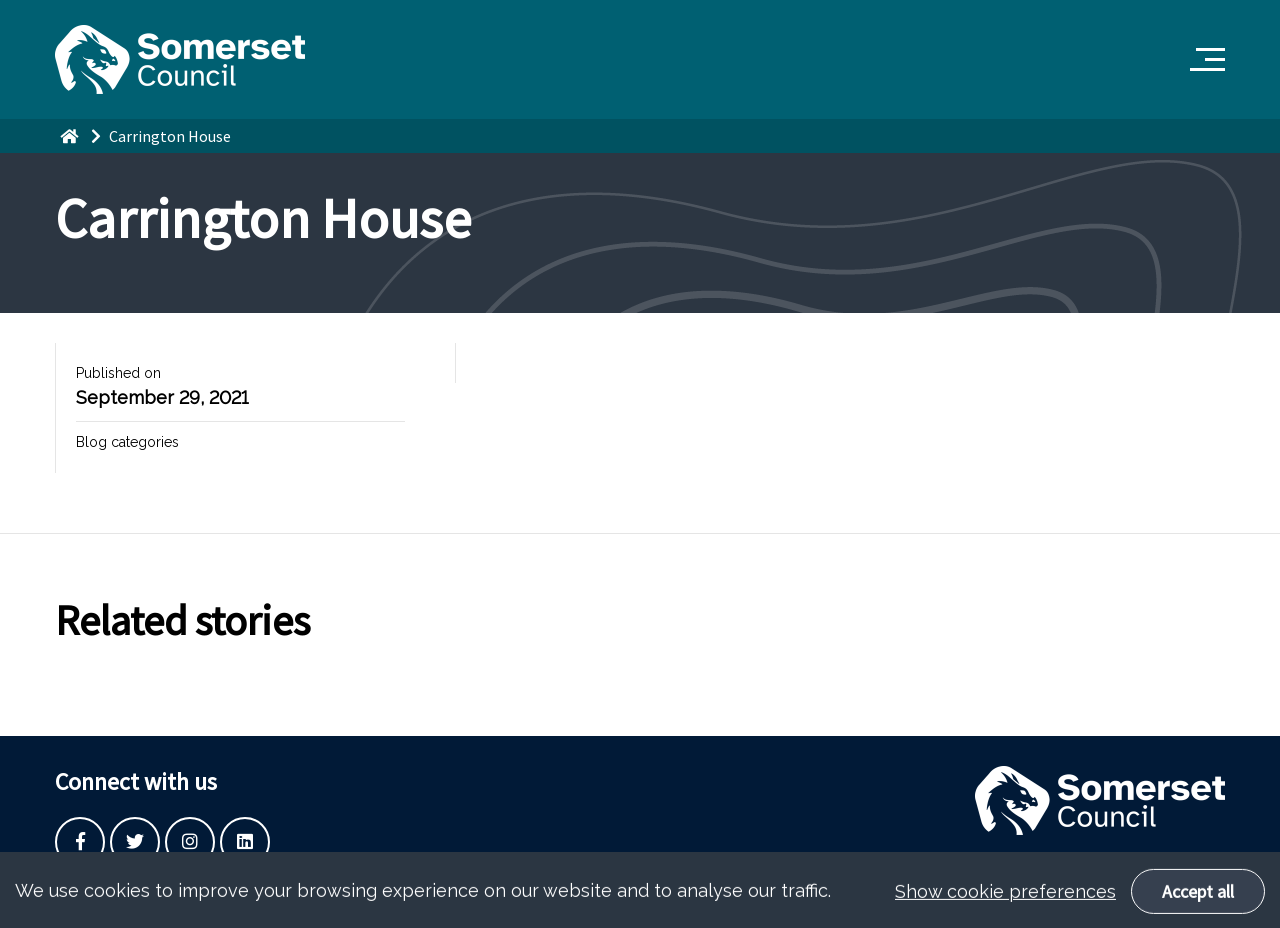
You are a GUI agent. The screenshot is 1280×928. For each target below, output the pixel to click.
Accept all (1198, 901)
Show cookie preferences (1005, 901)
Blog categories (127, 442)
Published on (118, 373)
